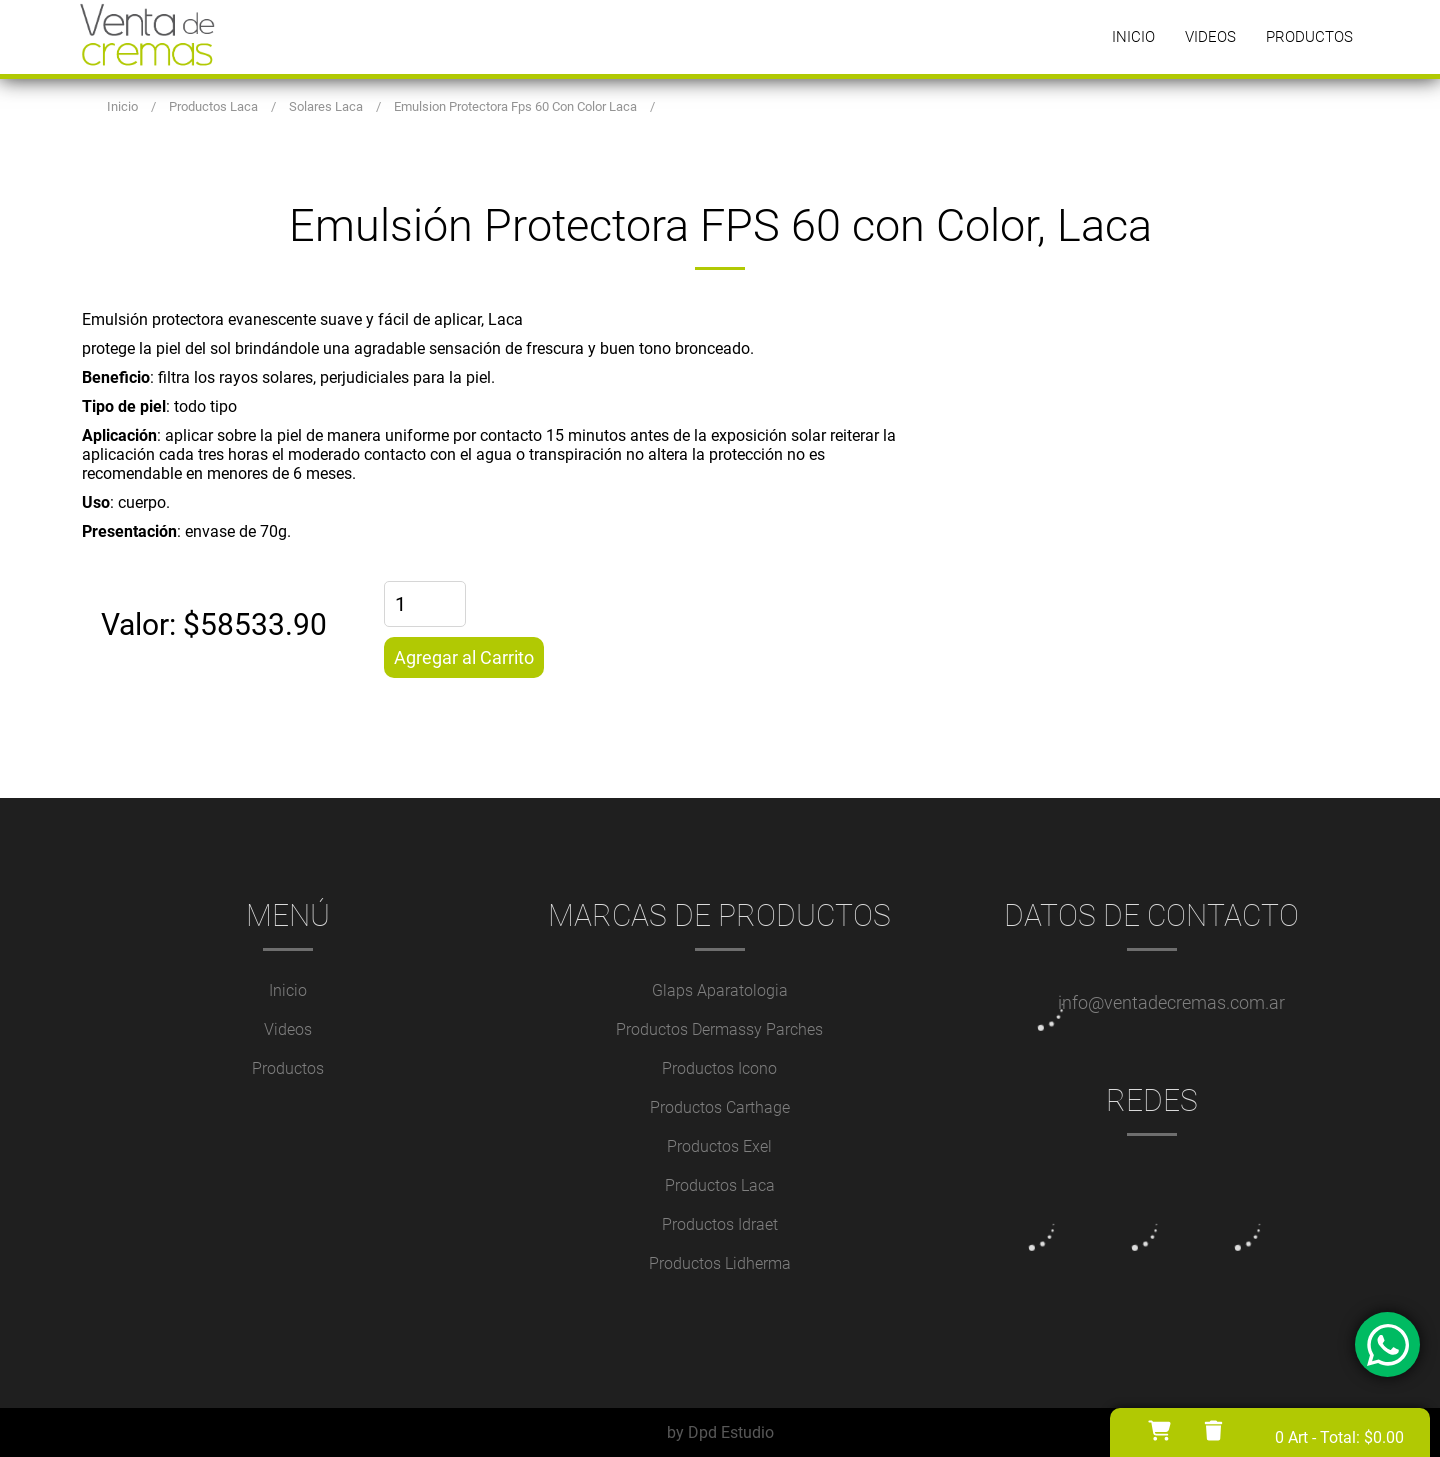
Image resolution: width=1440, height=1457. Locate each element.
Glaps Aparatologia (720, 990)
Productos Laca (720, 1185)
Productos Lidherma (720, 1263)
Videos (1210, 37)
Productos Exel (719, 1146)
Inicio (1133, 37)
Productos (1309, 37)
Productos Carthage (720, 1107)
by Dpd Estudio (720, 1432)
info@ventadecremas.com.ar (1171, 1002)
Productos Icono (719, 1068)
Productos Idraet (720, 1224)
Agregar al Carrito (464, 657)
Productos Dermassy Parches (719, 1029)
